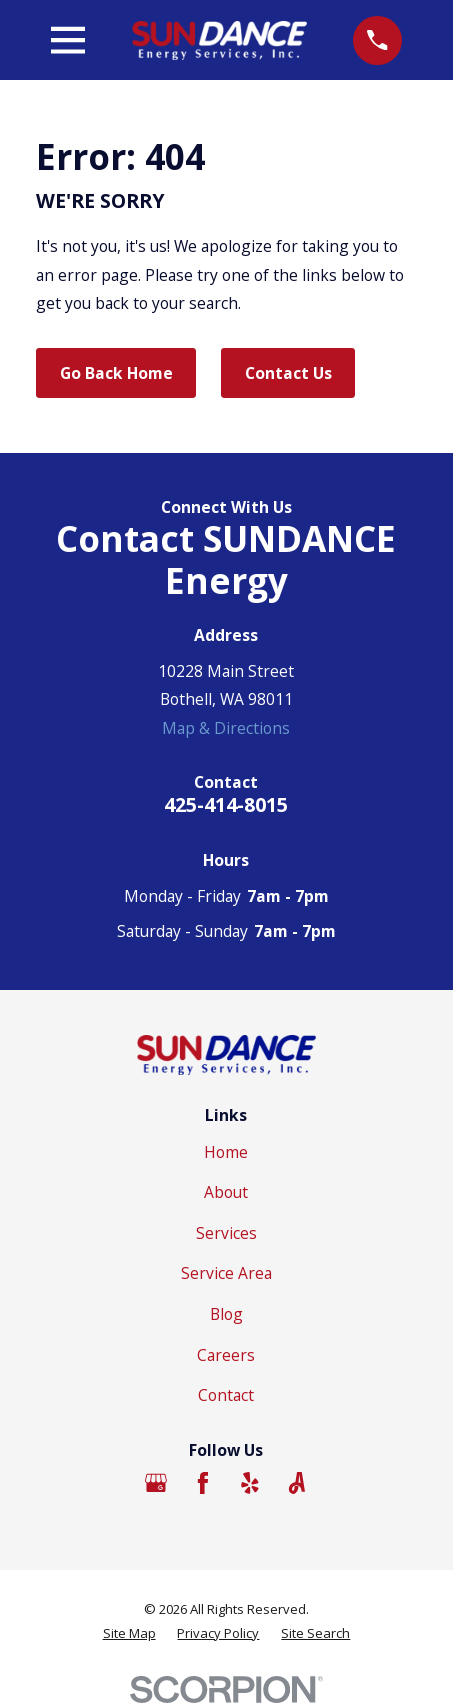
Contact (226, 1395)
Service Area (226, 1273)
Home (226, 1152)
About (226, 1192)
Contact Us (288, 373)
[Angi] (297, 1483)
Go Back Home (116, 373)
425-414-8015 (226, 804)
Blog (226, 1314)
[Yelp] (250, 1483)
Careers (226, 1355)
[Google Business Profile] (156, 1483)
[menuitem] (129, 1633)
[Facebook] (203, 1483)
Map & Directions (226, 728)
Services (226, 1233)
